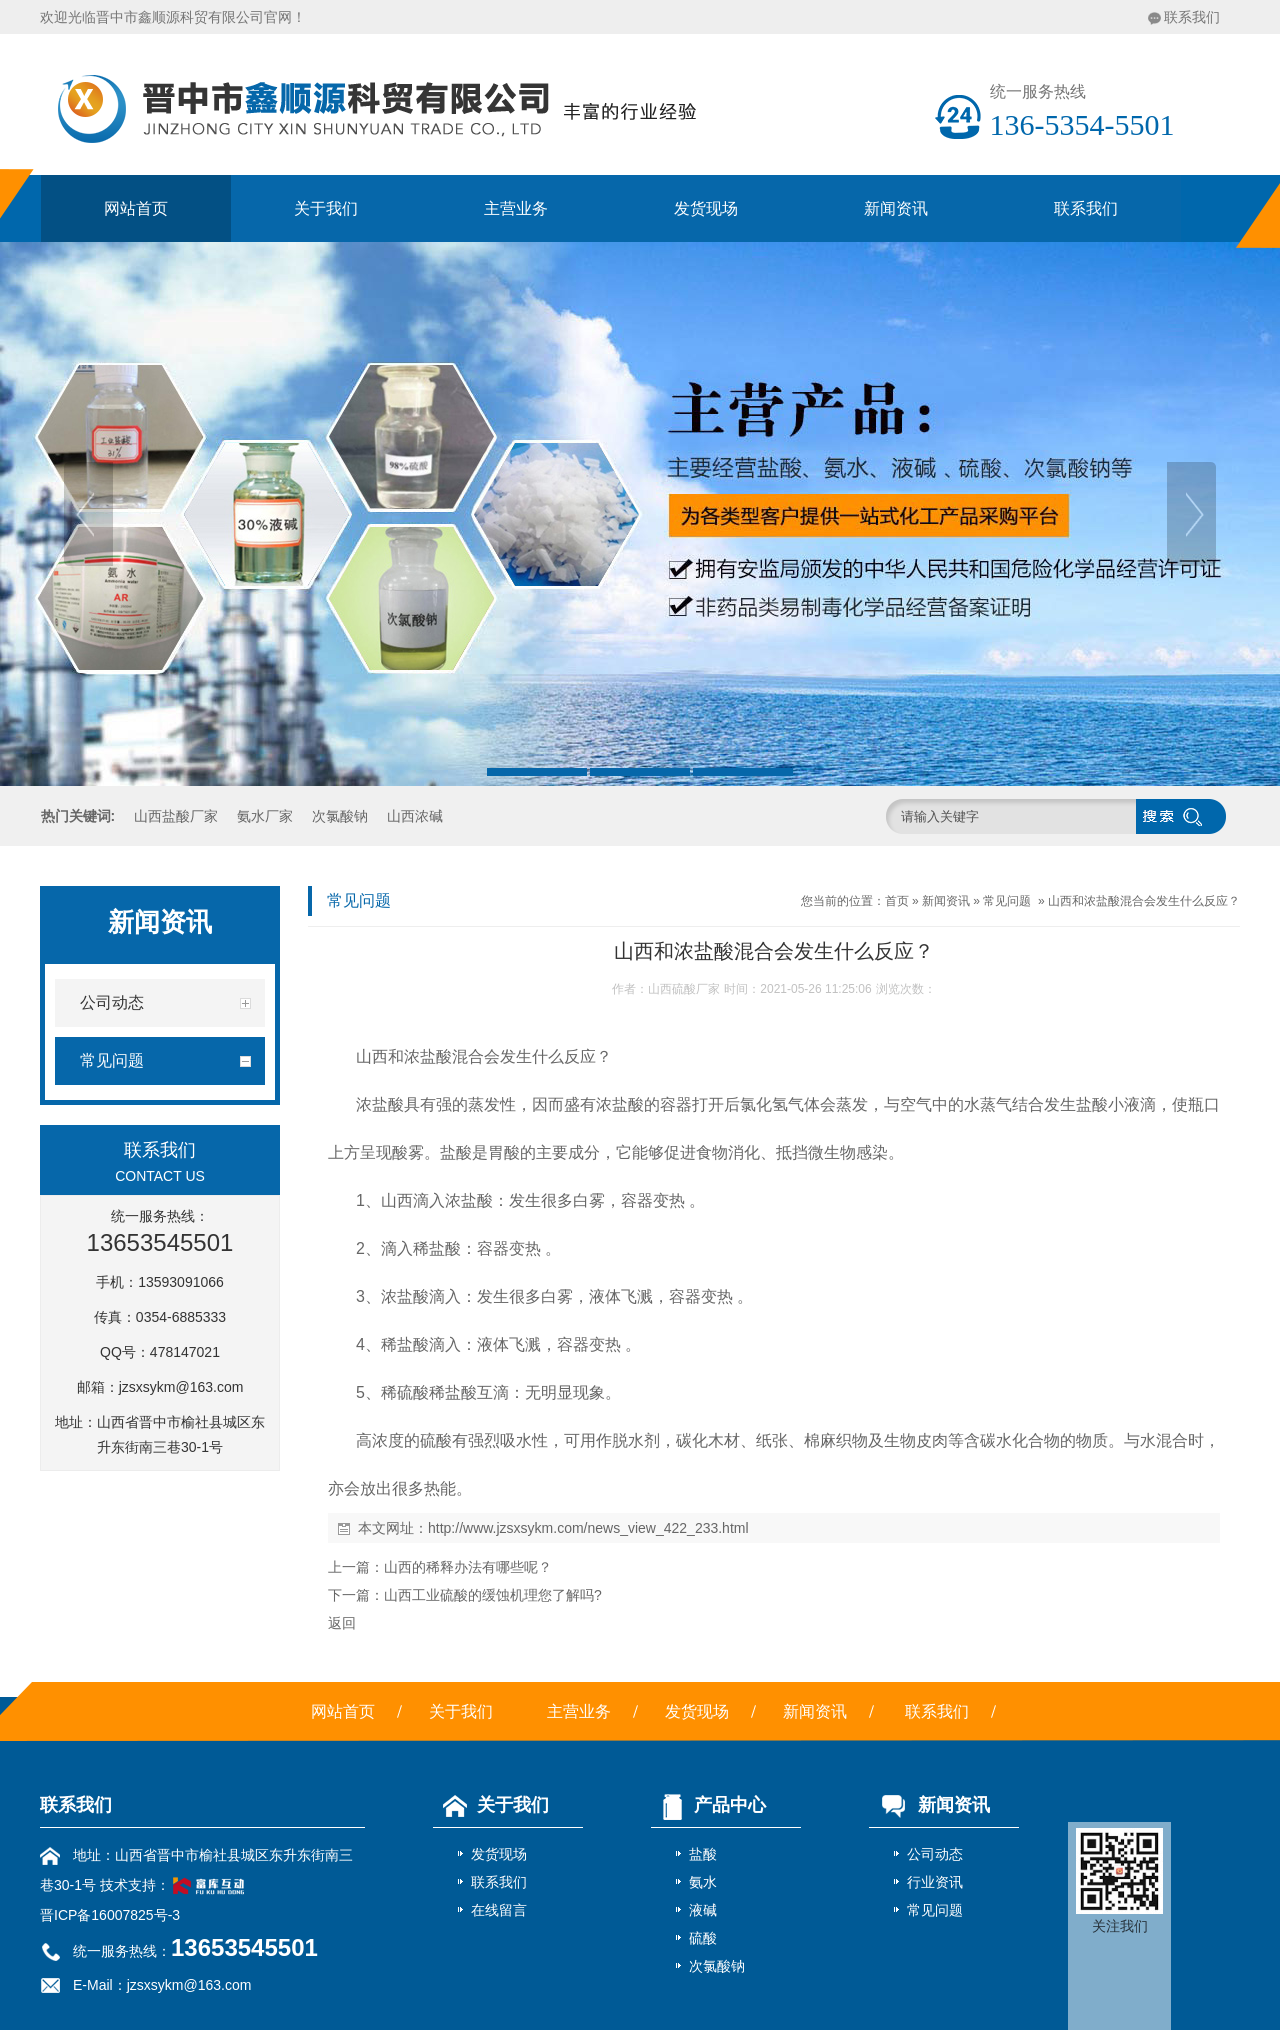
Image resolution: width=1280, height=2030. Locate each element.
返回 (342, 1623)
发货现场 (706, 208)
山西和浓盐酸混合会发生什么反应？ (1144, 901)
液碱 (703, 1910)
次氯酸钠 (340, 816)
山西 (372, 1056)
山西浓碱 (415, 816)
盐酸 (703, 1854)
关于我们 (326, 208)
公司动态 (935, 1854)
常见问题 (1007, 901)
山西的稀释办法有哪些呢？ (468, 1567)
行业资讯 (935, 1882)
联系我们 (1192, 17)
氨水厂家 (265, 816)
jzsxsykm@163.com (181, 1387)
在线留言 (499, 1910)
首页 (897, 901)
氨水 (703, 1882)
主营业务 (516, 208)
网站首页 (136, 208)
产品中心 (708, 1805)
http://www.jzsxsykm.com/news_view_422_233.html (588, 1528)
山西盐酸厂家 (176, 816)
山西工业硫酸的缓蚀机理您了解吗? (493, 1595)
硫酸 (703, 1938)
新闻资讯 (896, 208)
